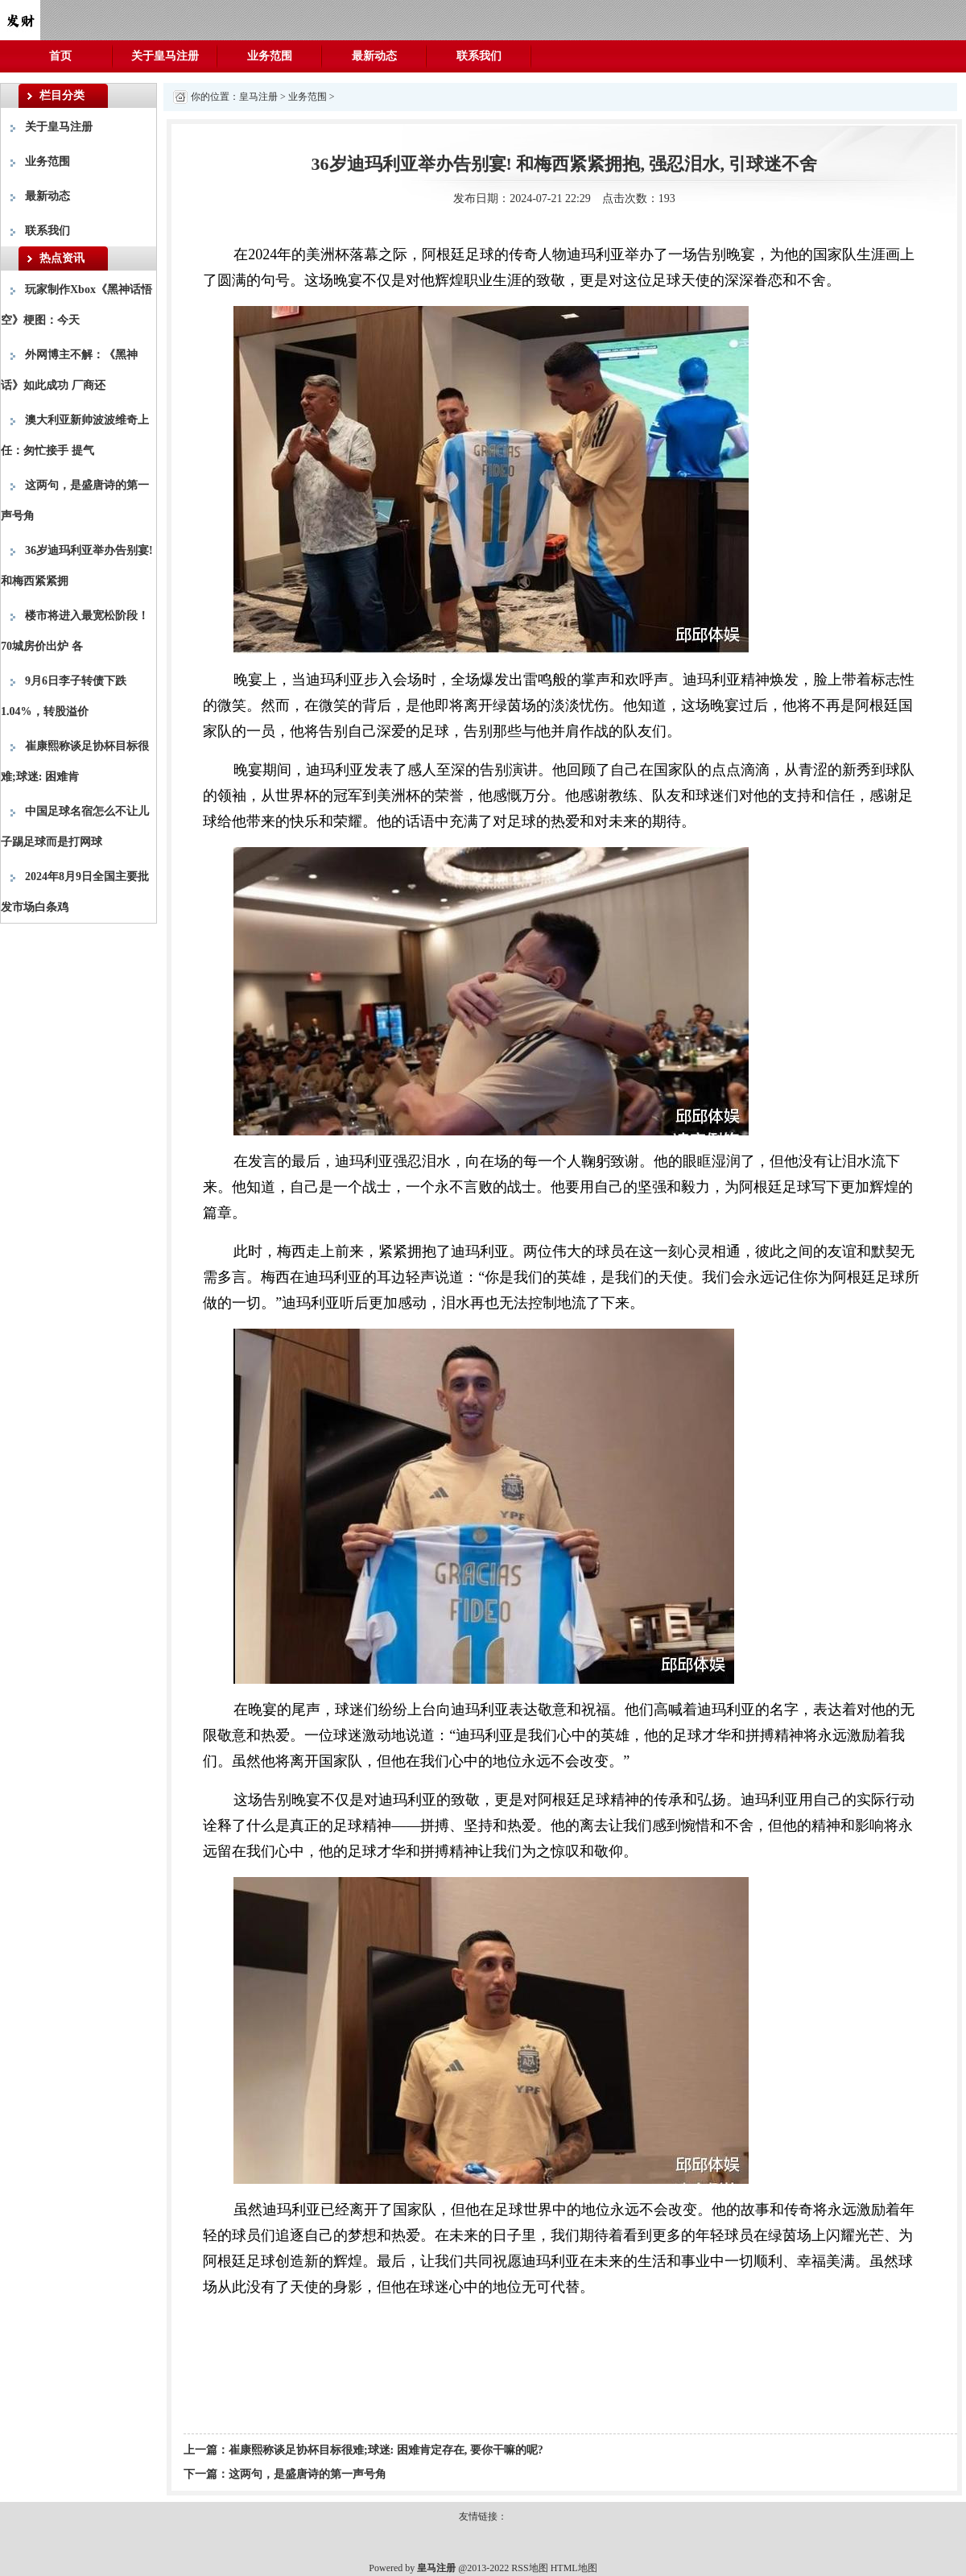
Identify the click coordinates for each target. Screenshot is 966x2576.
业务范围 (269, 56)
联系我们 (479, 56)
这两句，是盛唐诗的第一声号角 (307, 2474)
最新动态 (374, 56)
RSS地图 (529, 2568)
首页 (60, 56)
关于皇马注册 (165, 56)
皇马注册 (258, 96)
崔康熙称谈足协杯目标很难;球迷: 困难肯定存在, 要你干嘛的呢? (386, 2450)
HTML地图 (574, 2568)
